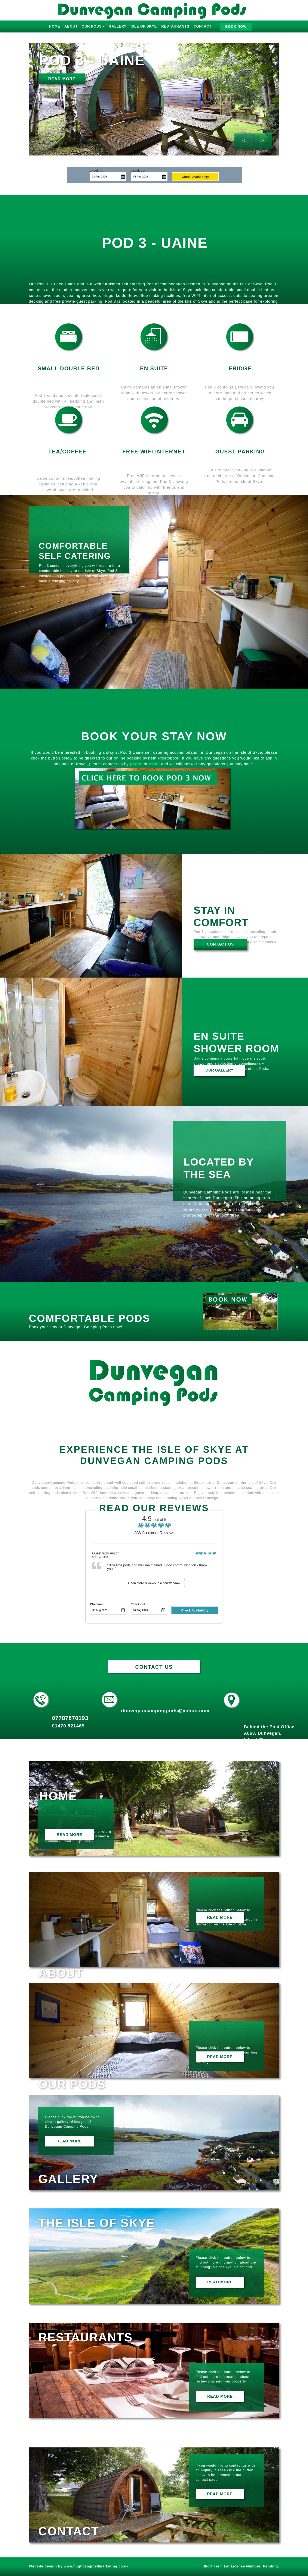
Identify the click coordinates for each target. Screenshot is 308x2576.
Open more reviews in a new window (154, 1583)
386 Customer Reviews (154, 1533)
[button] (243, 141)
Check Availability (195, 177)
